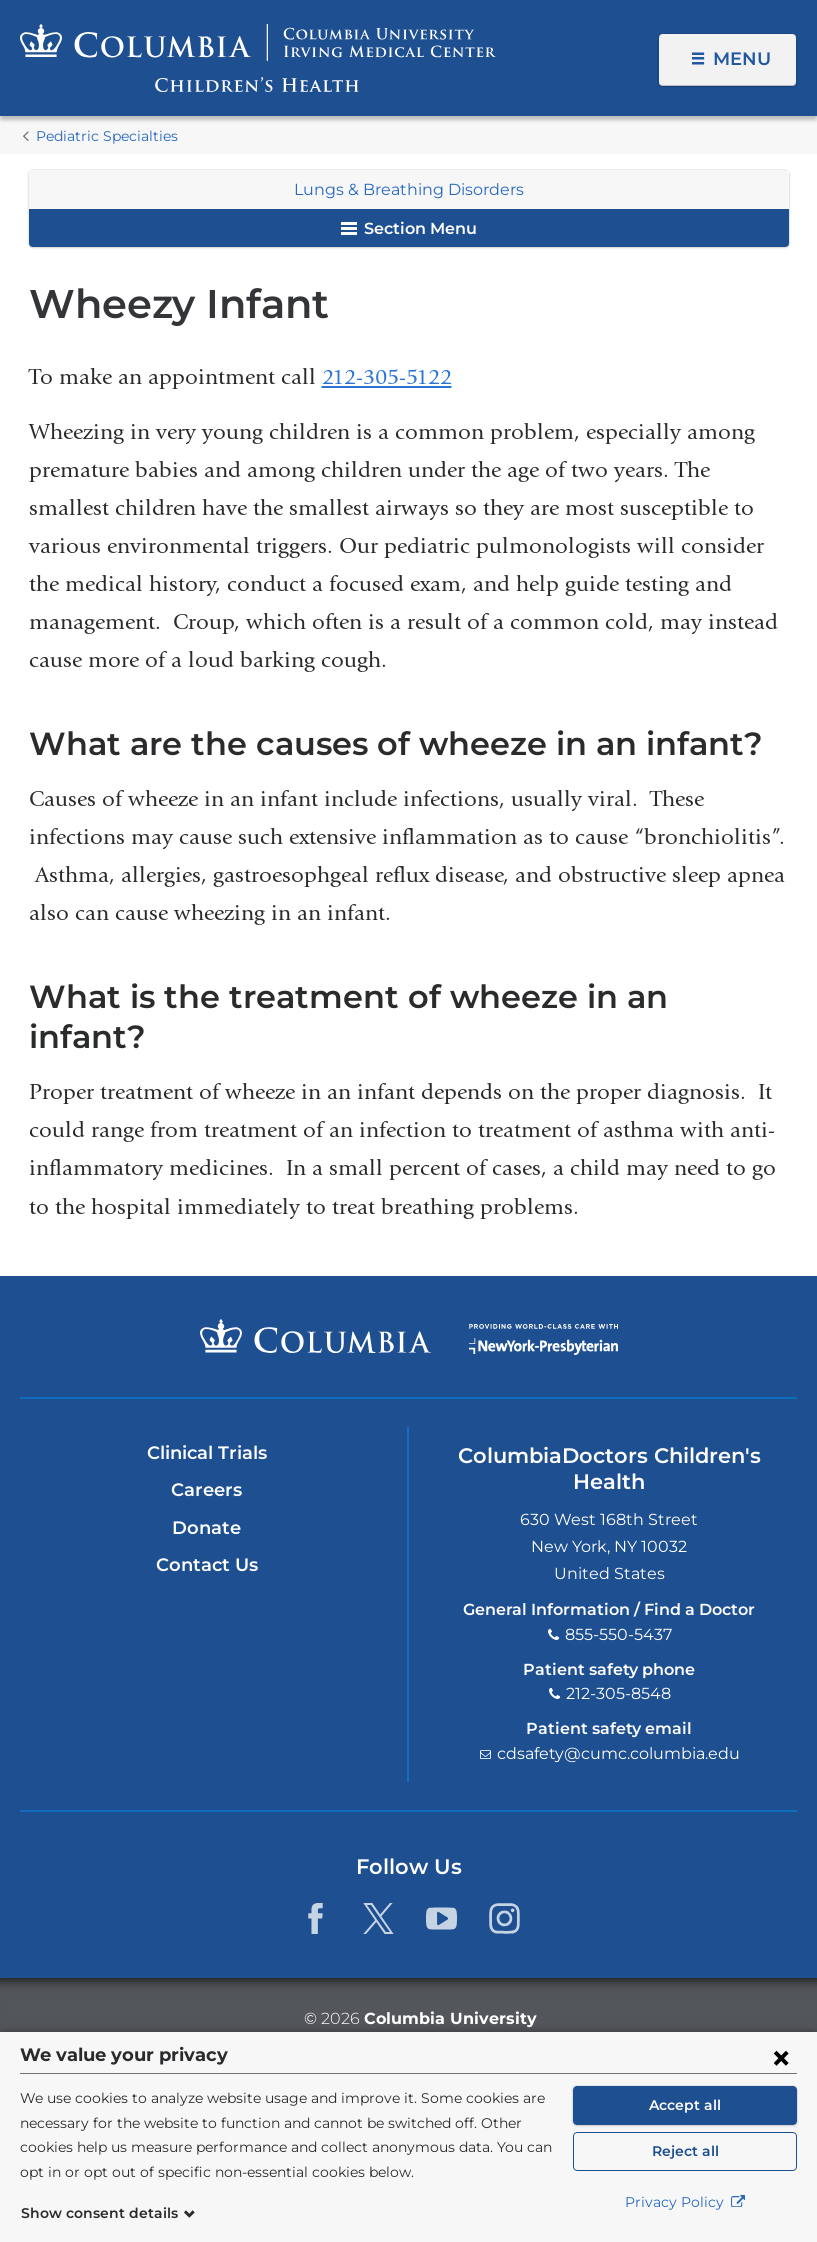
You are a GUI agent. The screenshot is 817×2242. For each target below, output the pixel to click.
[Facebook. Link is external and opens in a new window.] (315, 1918)
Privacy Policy (685, 2202)
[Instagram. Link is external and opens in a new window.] (504, 1918)
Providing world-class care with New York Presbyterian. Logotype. (543, 1348)
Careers (206, 1490)
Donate (206, 1528)
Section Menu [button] (409, 228)
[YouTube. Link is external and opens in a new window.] (441, 1918)
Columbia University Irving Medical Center (315, 1336)
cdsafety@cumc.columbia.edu (618, 1753)
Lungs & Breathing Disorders (409, 189)
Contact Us (207, 1565)
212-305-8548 (618, 1693)
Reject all (685, 2151)
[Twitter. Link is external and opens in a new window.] (378, 1918)
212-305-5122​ (387, 377)
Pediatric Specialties (107, 136)
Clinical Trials (207, 1453)
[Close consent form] (781, 2057)
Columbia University (450, 2018)
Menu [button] (742, 59)
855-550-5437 (618, 1634)
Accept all (685, 2105)
